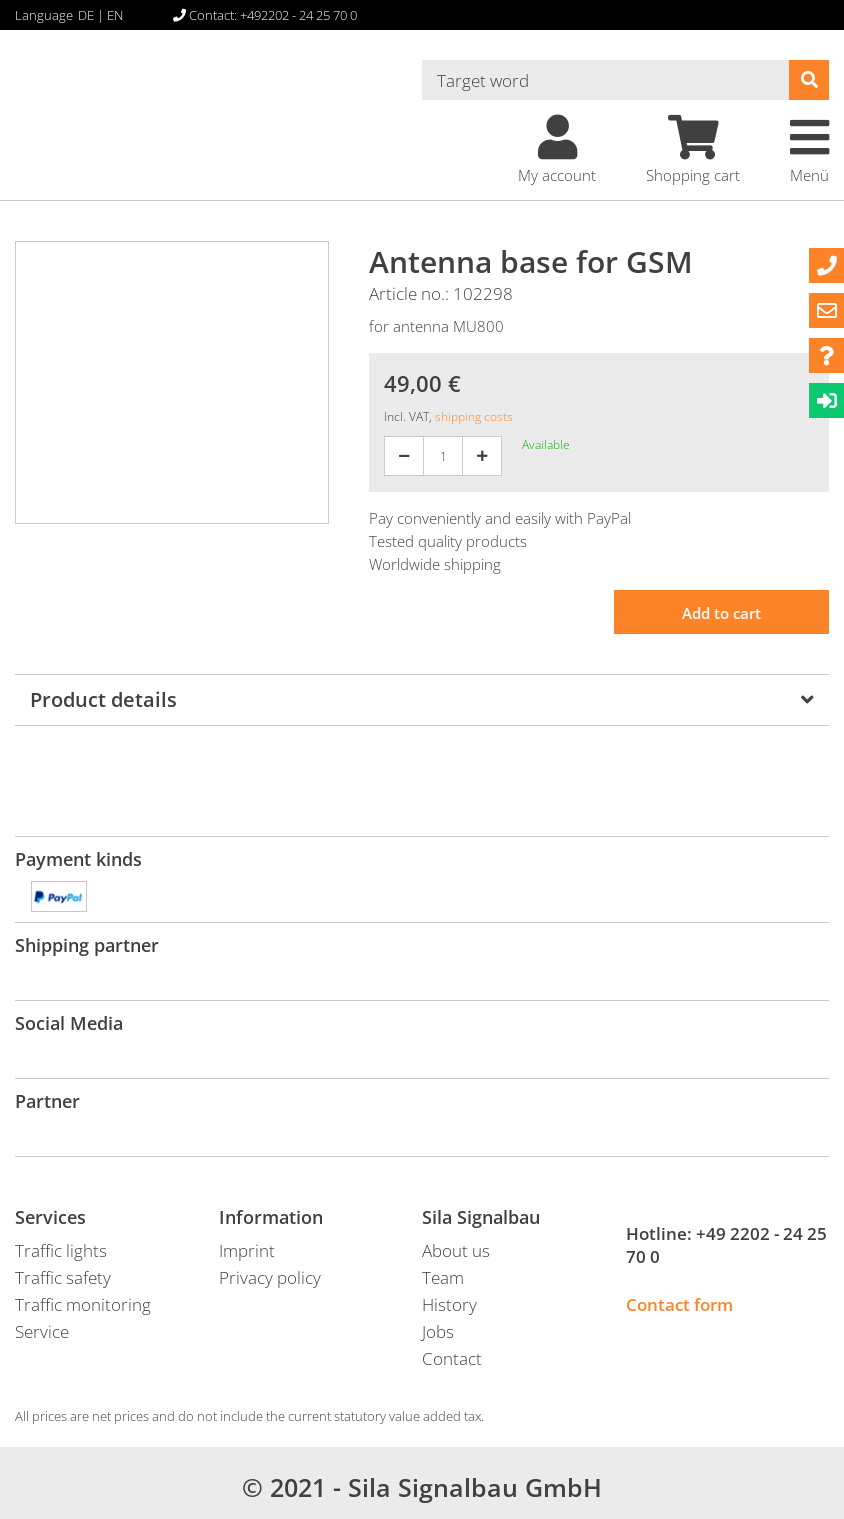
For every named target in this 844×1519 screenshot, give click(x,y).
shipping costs (474, 416)
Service (42, 1331)
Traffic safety (63, 1277)
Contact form (679, 1304)
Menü (809, 150)
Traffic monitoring (83, 1304)
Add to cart (721, 613)
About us (456, 1250)
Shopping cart (693, 150)
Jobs (438, 1331)
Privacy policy (270, 1277)
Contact (452, 1358)
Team (443, 1277)
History (449, 1304)
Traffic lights (61, 1250)
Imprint (247, 1250)
